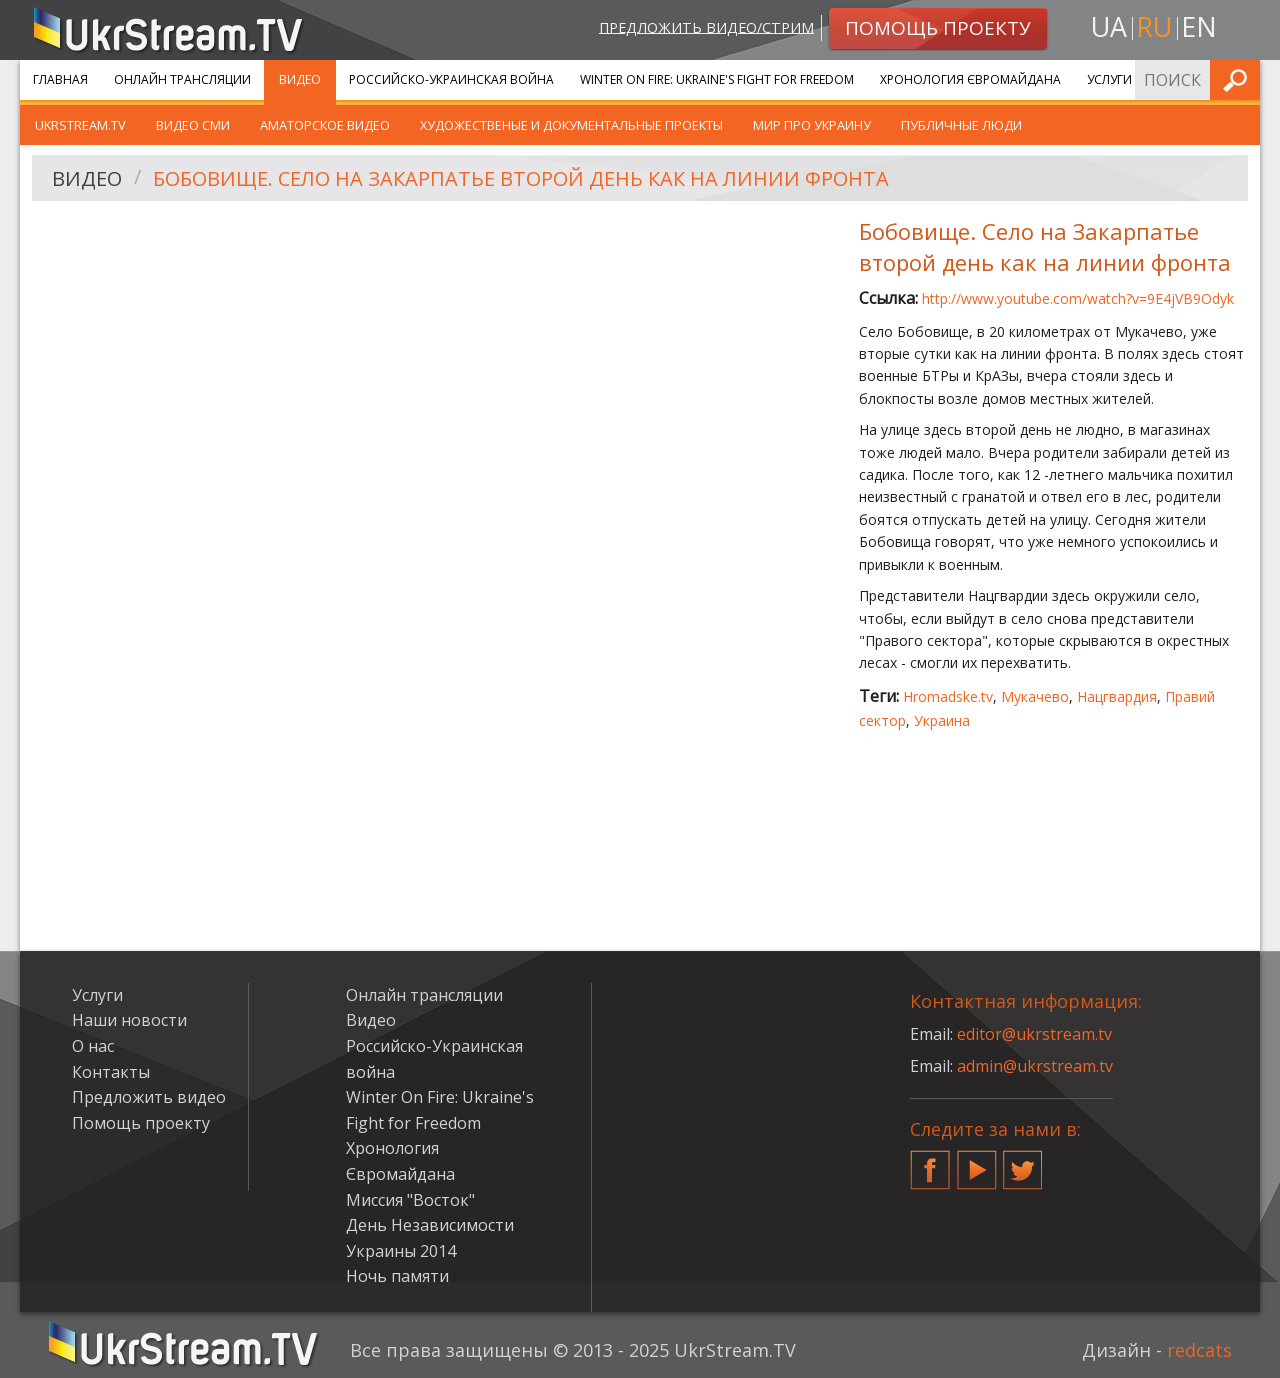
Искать (1239, 79)
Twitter (1023, 1162)
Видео (300, 79)
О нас (93, 1046)
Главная (60, 79)
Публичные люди (961, 125)
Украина (942, 720)
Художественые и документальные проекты (571, 125)
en (1199, 26)
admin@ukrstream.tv (1035, 1066)
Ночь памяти (397, 1276)
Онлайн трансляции (182, 79)
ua (1109, 26)
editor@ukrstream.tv (1034, 1034)
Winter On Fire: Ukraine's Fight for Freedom (717, 79)
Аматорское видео (325, 125)
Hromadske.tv (948, 696)
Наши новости (129, 1020)
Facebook (930, 1162)
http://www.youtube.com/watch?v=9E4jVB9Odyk (1078, 298)
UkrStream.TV (80, 125)
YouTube (977, 1162)
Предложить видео (149, 1097)
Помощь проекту (141, 1123)
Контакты (111, 1072)
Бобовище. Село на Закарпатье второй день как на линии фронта (521, 178)
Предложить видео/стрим (706, 26)
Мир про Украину (812, 125)
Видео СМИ (193, 125)
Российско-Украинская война (451, 79)
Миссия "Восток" (410, 1200)
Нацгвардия (1117, 696)
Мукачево (1035, 696)
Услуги (1109, 79)
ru (1154, 26)
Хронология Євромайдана (970, 79)
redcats (1199, 1350)
